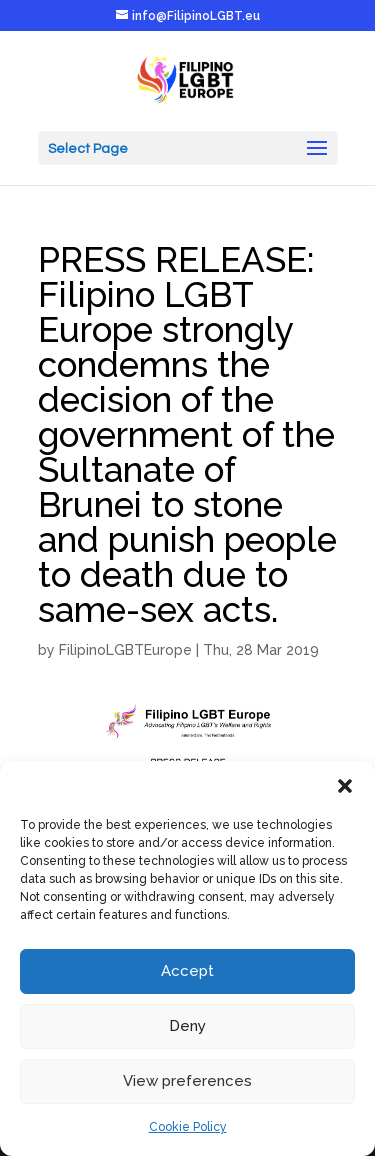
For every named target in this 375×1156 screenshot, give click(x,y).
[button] (345, 786)
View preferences (187, 1081)
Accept (187, 971)
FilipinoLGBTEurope (125, 650)
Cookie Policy (188, 1127)
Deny (187, 1026)
